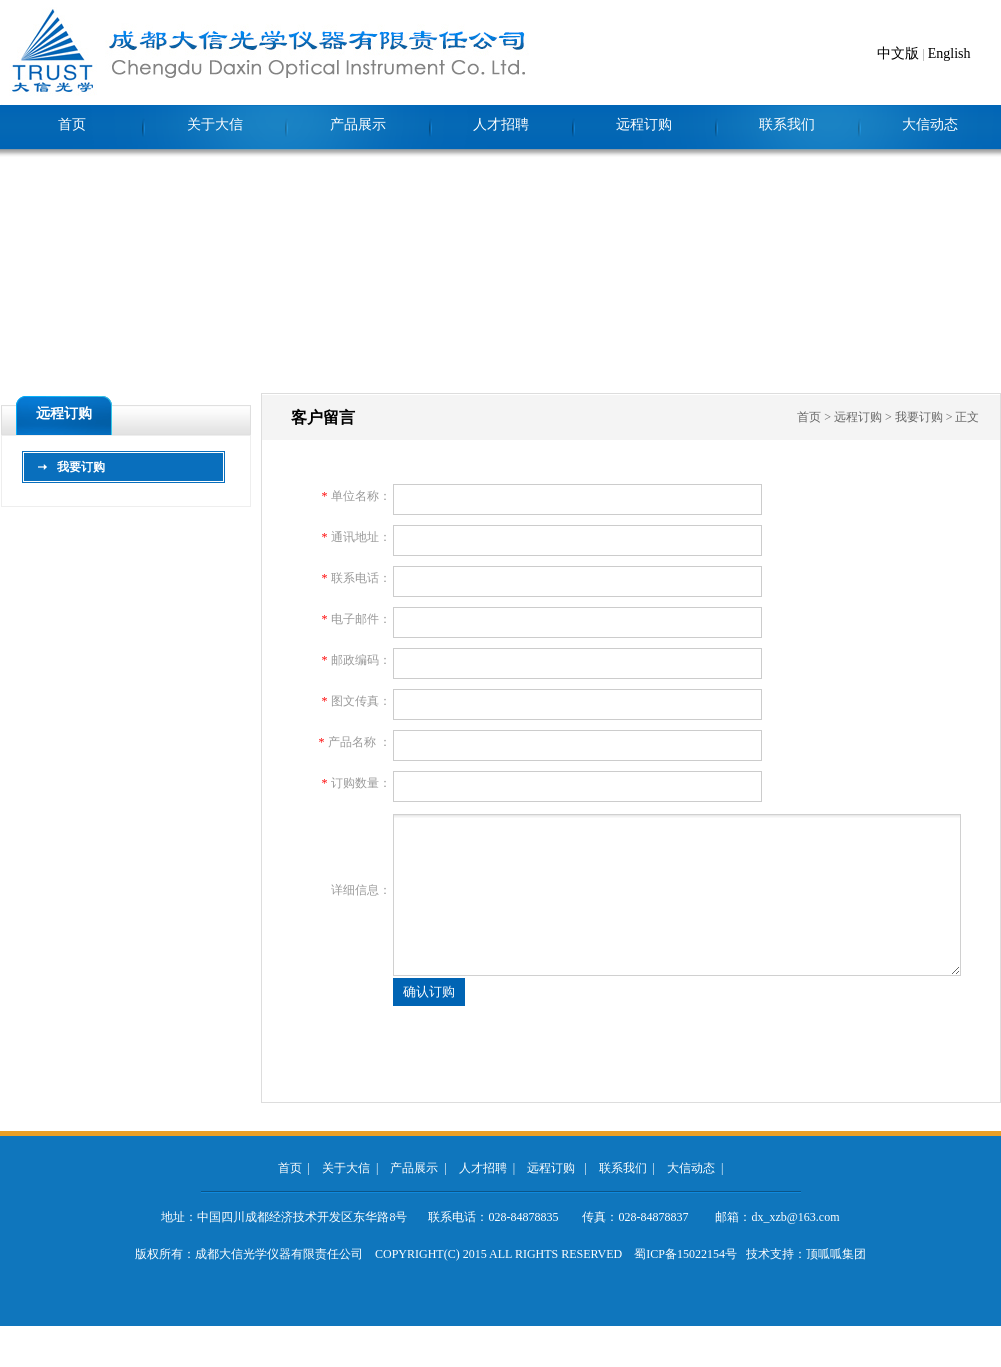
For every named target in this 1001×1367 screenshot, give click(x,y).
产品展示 (358, 124)
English (949, 53)
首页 (72, 124)
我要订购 (81, 467)
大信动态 (930, 124)
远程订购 (644, 124)
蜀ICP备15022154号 (685, 1254)
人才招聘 (501, 124)
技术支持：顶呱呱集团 (806, 1254)
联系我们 (787, 124)
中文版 (898, 53)
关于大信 (215, 124)
